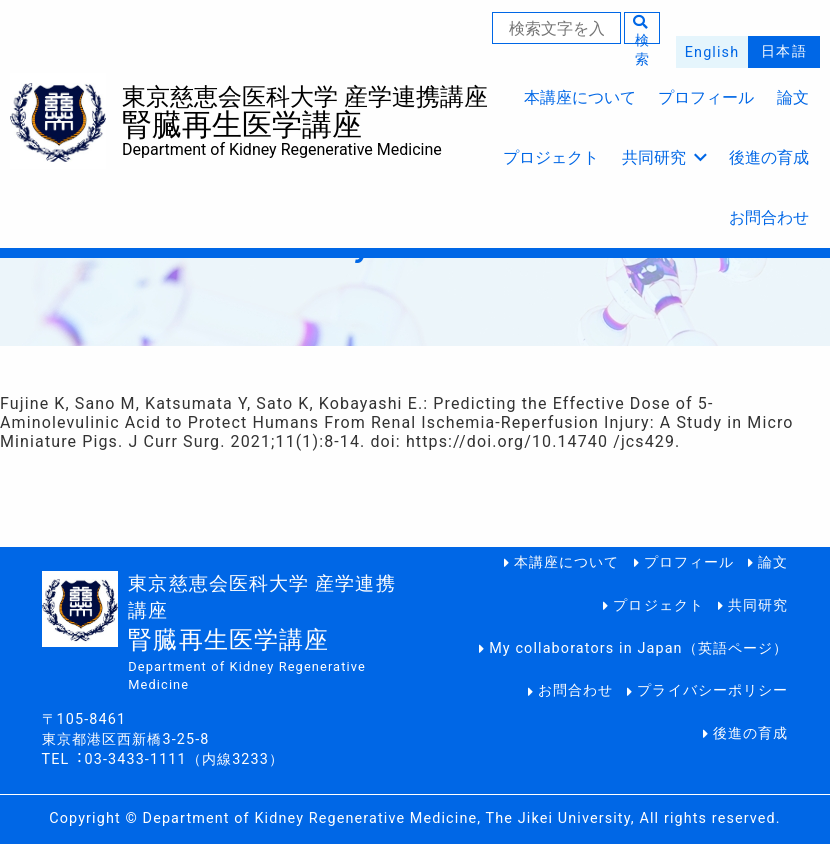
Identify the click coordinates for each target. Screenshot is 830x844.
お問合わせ (769, 217)
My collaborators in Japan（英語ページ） (638, 648)
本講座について (580, 97)
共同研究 (664, 157)
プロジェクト (551, 157)
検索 (641, 29)
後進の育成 (769, 157)
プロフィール (706, 97)
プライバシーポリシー (712, 690)
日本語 (783, 51)
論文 (793, 97)
